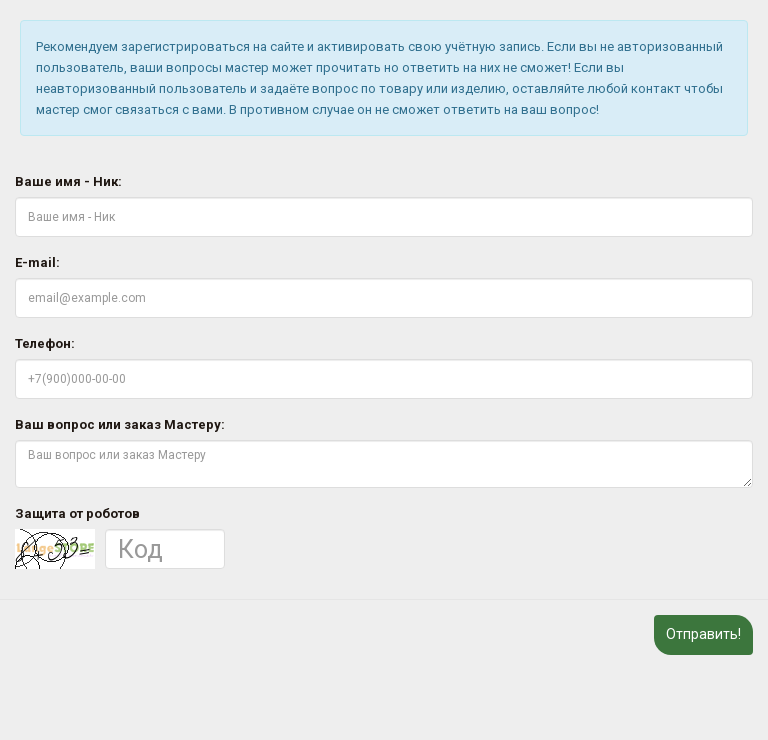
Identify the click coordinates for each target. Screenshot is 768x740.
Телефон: (45, 343)
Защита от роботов (77, 513)
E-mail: (37, 262)
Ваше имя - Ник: (68, 181)
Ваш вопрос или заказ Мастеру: (120, 424)
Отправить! (703, 634)
